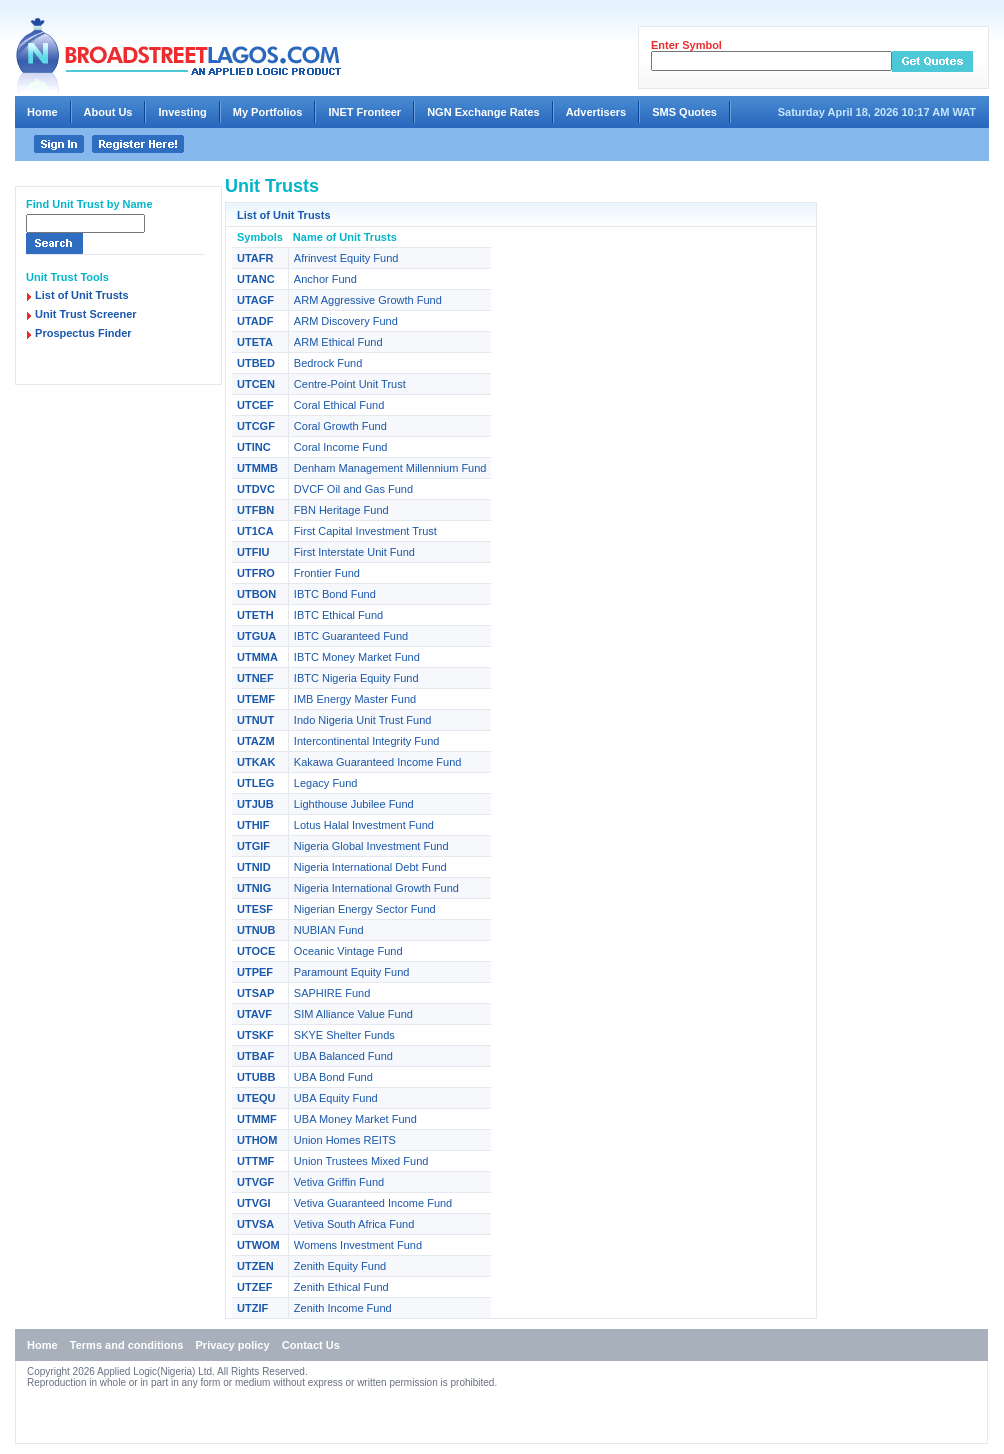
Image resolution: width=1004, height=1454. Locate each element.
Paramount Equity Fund (352, 972)
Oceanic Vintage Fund (348, 951)
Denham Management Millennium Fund (390, 468)
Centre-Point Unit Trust (350, 384)
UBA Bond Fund (333, 1077)
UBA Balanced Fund (343, 1056)
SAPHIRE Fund (332, 993)
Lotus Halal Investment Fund (364, 825)
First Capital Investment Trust (365, 531)
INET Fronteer (364, 112)
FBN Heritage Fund (341, 510)
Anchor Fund (325, 279)
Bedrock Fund (328, 363)
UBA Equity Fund (336, 1098)
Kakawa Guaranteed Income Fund (378, 762)
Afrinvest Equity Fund (346, 258)
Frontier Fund (327, 573)
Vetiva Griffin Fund (339, 1182)
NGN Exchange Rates (483, 112)
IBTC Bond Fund (335, 594)
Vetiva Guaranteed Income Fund (373, 1203)
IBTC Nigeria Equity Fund (356, 678)
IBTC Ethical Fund (338, 615)
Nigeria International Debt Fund (370, 867)
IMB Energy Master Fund (355, 699)
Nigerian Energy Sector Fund (365, 909)
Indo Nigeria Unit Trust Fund (363, 720)
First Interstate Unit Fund (354, 552)
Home (42, 112)
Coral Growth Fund (340, 426)
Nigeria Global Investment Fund (371, 846)
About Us (108, 112)
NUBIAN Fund (329, 930)
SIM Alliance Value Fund (353, 1014)
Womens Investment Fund (358, 1245)
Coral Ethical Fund (339, 405)
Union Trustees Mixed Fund (361, 1161)
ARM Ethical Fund (338, 342)
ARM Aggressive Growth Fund (368, 300)
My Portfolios (268, 112)
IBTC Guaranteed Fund (351, 636)
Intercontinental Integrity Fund (367, 741)
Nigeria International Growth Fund (376, 888)
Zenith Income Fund (343, 1308)
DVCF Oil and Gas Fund (353, 489)
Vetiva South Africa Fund (354, 1224)
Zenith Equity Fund (340, 1266)
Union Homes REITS (345, 1140)
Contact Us (311, 1345)
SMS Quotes (684, 112)
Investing (182, 112)
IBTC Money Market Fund (357, 657)
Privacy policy (233, 1345)
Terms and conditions (126, 1345)
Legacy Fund (326, 783)
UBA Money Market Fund (355, 1119)
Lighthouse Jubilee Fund (354, 804)
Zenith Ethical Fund (341, 1287)
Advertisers (596, 112)
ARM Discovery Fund (346, 321)
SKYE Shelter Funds (344, 1035)
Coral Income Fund (341, 447)
